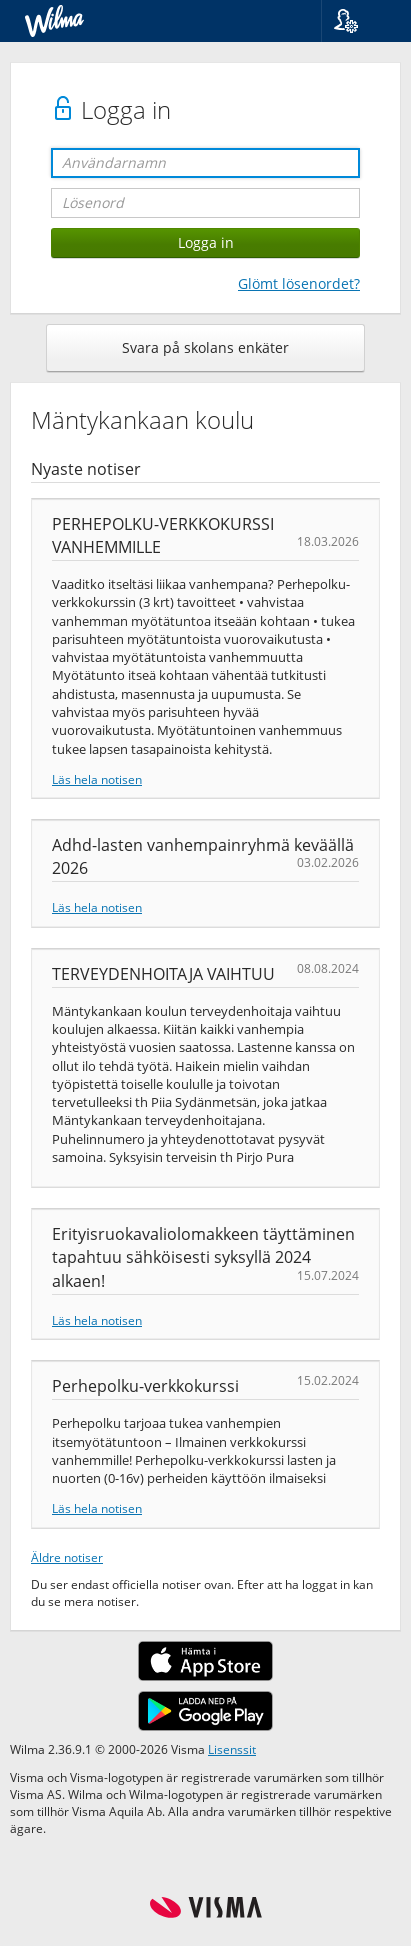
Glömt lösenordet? (299, 283)
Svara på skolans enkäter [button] (205, 347)
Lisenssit (232, 1749)
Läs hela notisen (97, 779)
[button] (358, 21)
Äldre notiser (67, 1557)
